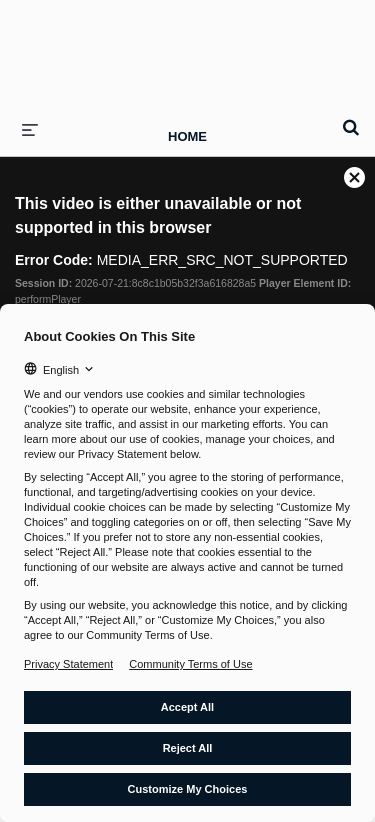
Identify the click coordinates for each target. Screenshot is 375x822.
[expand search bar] (351, 119)
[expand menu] (30, 129)
